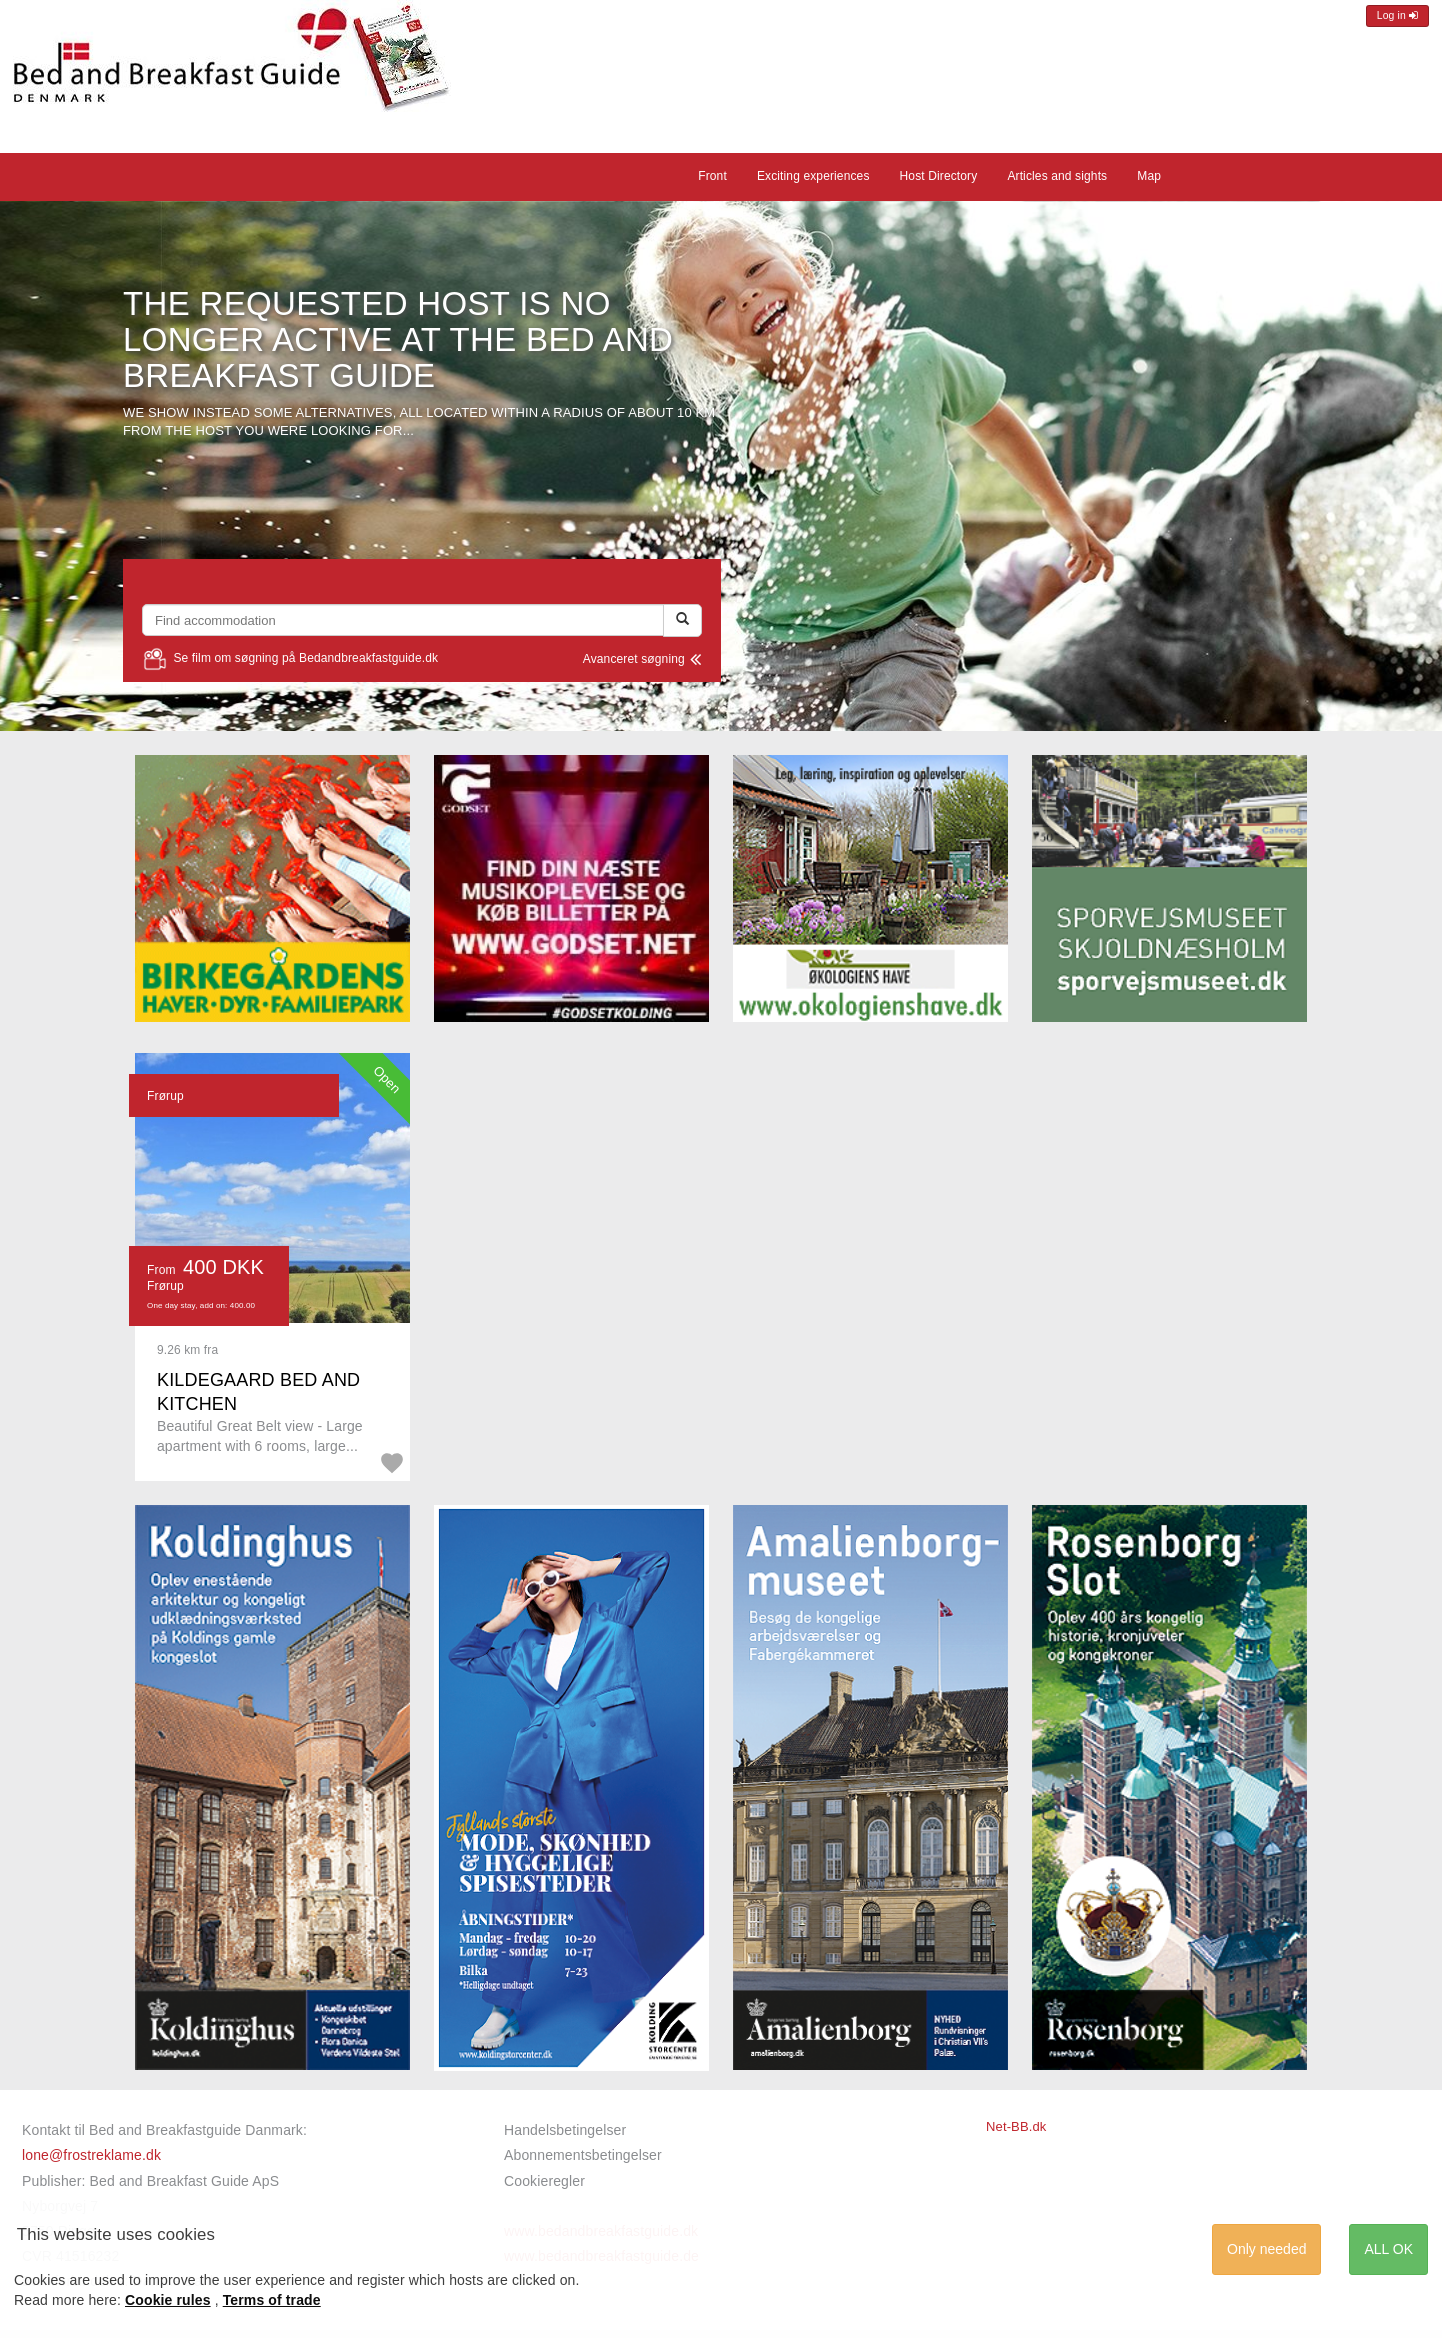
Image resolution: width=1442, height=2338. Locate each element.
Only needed (1266, 2249)
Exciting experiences (813, 176)
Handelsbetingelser (565, 2130)
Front (712, 176)
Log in (1397, 15)
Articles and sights (1057, 176)
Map (1149, 176)
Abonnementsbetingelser (583, 2155)
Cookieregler (544, 2181)
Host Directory (939, 176)
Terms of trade (272, 2300)
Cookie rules (168, 2300)
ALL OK (1388, 2249)
